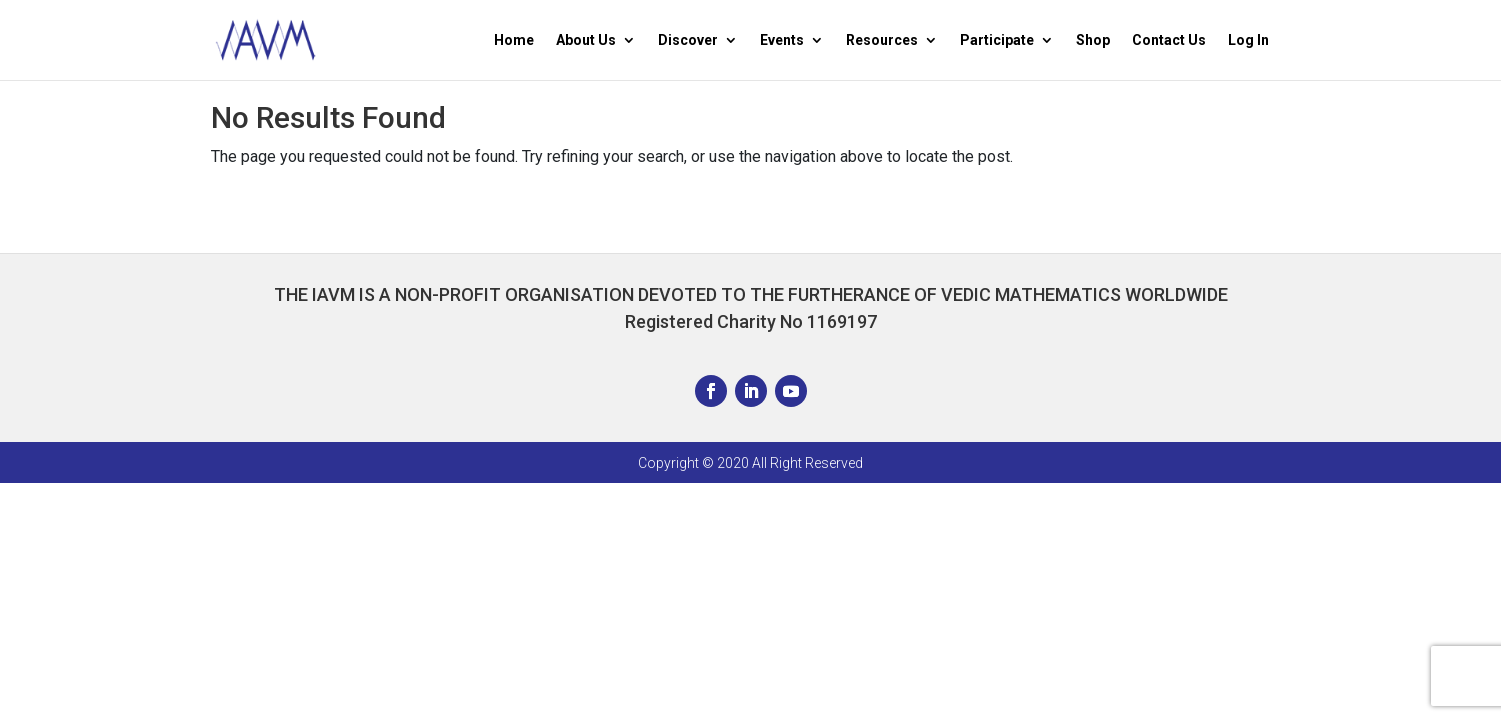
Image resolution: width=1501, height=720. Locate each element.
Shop (1093, 40)
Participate (997, 40)
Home (514, 40)
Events (782, 40)
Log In (1248, 40)
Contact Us (1169, 40)
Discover (688, 40)
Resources (882, 40)
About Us (586, 40)
